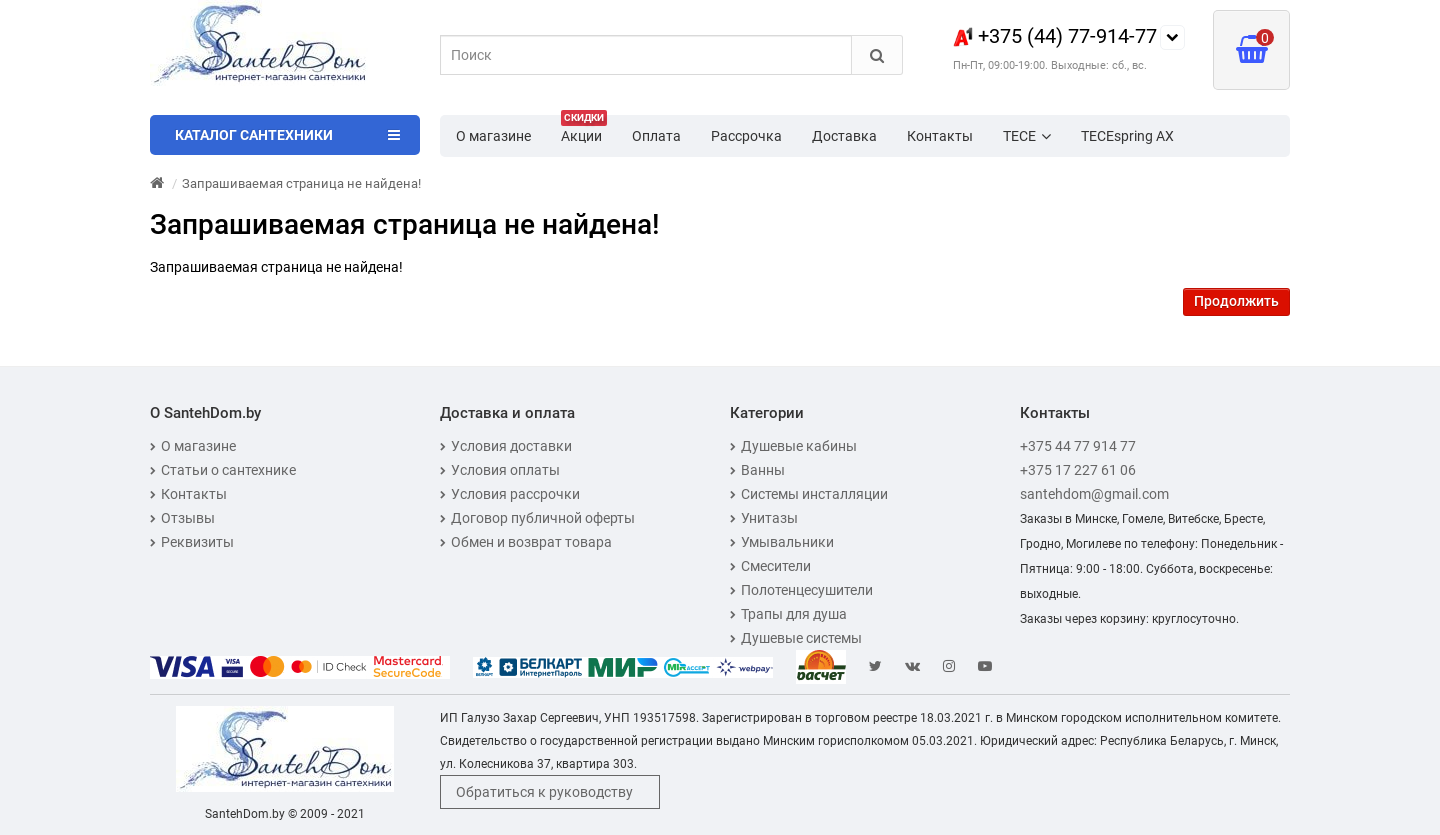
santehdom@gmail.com (1094, 494)
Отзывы (182, 518)
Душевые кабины (793, 446)
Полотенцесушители (801, 590)
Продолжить (1236, 301)
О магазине (493, 136)
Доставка (844, 136)
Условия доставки (506, 446)
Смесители (770, 566)
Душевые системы (796, 638)
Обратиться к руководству (544, 792)
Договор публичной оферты (537, 518)
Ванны (757, 470)
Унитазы (764, 518)
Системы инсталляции (809, 494)
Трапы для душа (788, 614)
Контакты (940, 136)
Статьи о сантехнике (223, 470)
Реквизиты (192, 542)
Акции (584, 130)
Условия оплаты (500, 470)
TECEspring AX (1127, 136)
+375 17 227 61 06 (1078, 470)
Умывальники (782, 542)
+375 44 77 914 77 (1078, 446)
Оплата (656, 136)
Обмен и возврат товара (526, 542)
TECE (1027, 136)
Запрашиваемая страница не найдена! (301, 183)
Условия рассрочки (510, 494)
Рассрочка (746, 136)
